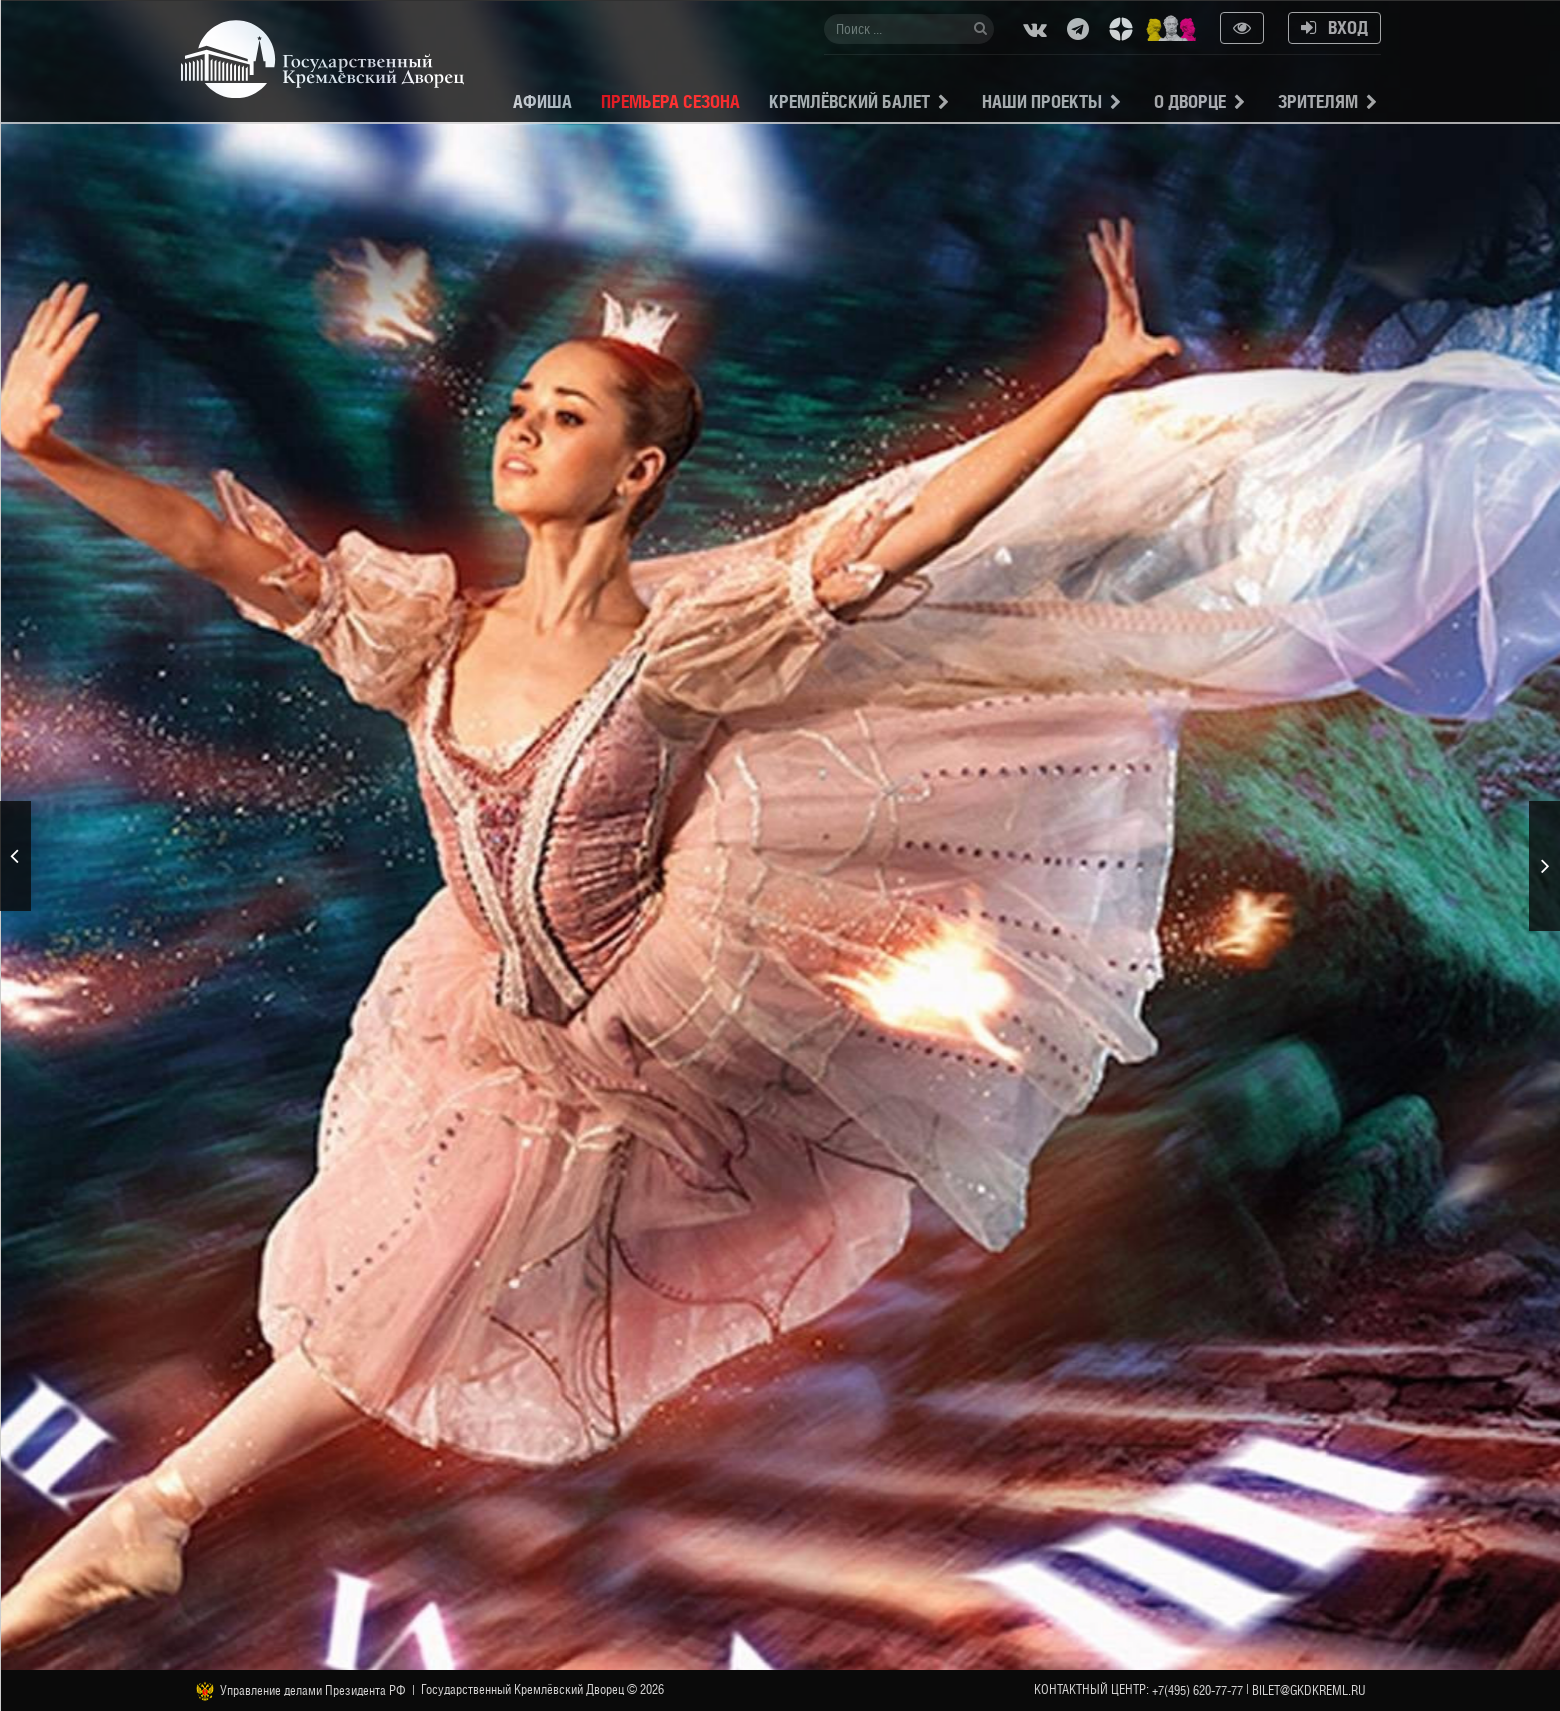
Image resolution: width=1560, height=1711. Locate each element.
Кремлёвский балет (849, 101)
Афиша (542, 101)
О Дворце (1190, 101)
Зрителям (1318, 101)
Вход (1334, 27)
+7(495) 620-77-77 (1197, 1690)
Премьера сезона (670, 101)
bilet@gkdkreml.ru (1309, 1690)
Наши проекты (1042, 101)
